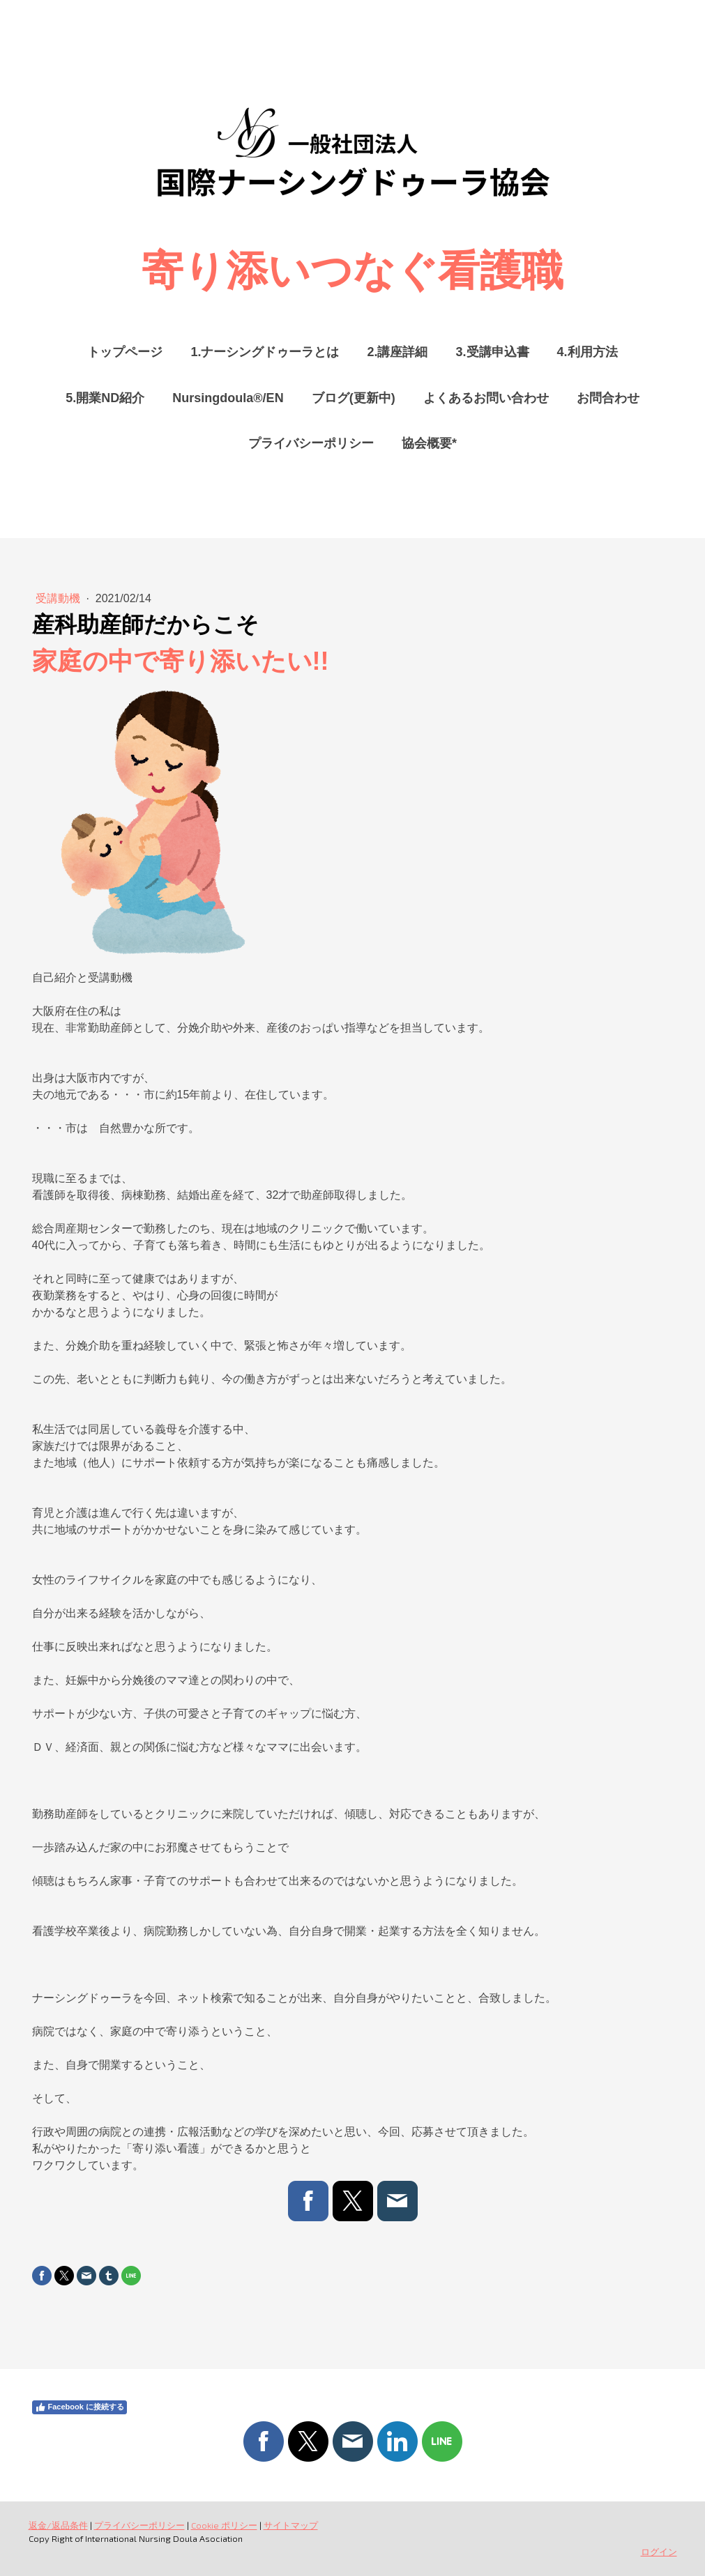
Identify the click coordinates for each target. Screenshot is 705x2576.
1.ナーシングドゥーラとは (264, 352)
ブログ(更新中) (353, 398)
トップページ (124, 352)
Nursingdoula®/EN (227, 398)
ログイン (659, 2551)
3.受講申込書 (492, 352)
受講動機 (59, 598)
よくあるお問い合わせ (486, 398)
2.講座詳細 (397, 352)
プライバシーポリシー (311, 443)
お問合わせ (608, 398)
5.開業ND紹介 (105, 398)
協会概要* (429, 443)
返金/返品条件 (58, 2525)
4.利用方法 (587, 352)
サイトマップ (291, 2525)
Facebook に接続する (79, 2407)
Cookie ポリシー (224, 2525)
